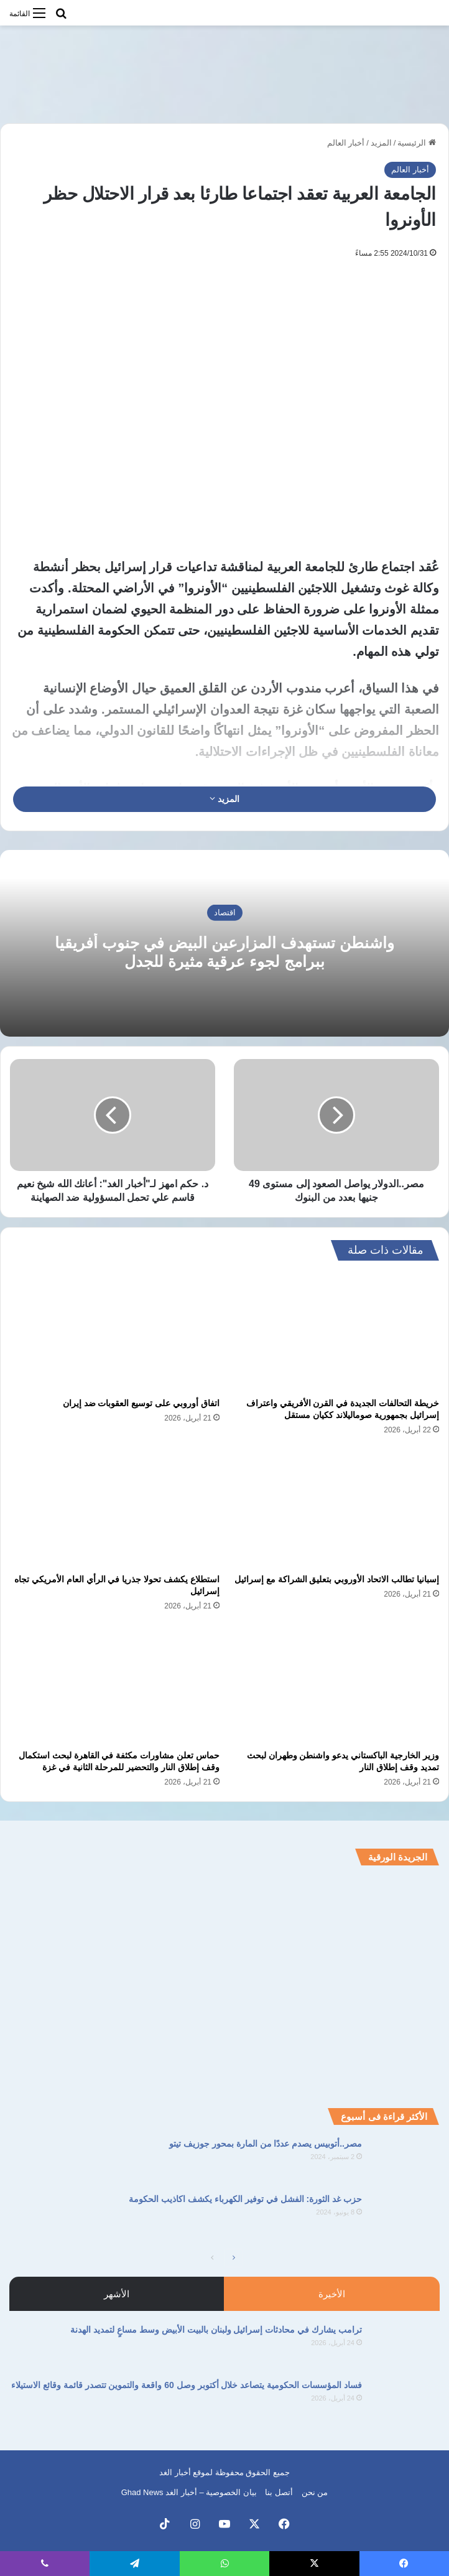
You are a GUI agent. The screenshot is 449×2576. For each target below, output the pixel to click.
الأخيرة (331, 2294)
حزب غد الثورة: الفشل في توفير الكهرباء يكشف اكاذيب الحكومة (245, 2199)
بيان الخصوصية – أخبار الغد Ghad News (189, 2492)
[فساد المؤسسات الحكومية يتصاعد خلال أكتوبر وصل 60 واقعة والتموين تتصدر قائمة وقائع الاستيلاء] (405, 2402)
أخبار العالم (346, 142)
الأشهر (116, 2294)
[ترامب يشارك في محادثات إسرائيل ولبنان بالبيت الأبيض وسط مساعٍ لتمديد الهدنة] (405, 2346)
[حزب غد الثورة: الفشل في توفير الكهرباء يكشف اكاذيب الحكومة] (405, 2216)
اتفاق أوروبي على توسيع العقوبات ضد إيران (141, 1403)
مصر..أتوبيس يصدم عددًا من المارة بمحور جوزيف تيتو (265, 2144)
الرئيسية (416, 142)
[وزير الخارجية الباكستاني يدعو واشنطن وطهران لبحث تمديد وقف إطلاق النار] (334, 1684)
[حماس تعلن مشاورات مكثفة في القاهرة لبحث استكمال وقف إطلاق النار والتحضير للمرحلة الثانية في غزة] (115, 1684)
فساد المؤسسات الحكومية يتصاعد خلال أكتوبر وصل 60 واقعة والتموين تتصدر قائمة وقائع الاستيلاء (186, 2385)
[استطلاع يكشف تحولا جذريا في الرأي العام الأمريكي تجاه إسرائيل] (115, 1508)
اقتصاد (225, 912)
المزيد (381, 142)
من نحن (315, 2492)
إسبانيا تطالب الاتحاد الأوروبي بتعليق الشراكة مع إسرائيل (336, 1579)
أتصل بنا (279, 2492)
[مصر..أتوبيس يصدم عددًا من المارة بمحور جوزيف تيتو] (405, 2160)
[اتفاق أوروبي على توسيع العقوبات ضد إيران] (115, 1332)
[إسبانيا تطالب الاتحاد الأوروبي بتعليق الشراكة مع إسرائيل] (334, 1508)
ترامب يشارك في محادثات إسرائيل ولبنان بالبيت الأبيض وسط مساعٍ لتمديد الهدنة (216, 2330)
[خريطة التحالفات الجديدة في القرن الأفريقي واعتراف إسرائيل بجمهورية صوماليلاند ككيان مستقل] (334, 1332)
